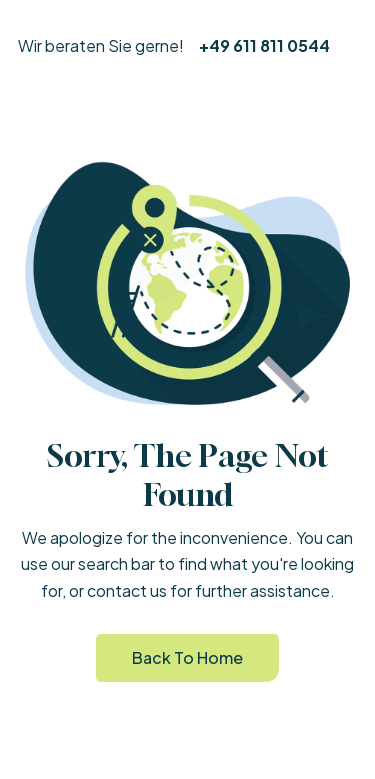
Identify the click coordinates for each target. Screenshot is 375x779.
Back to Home (187, 657)
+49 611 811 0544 (264, 45)
